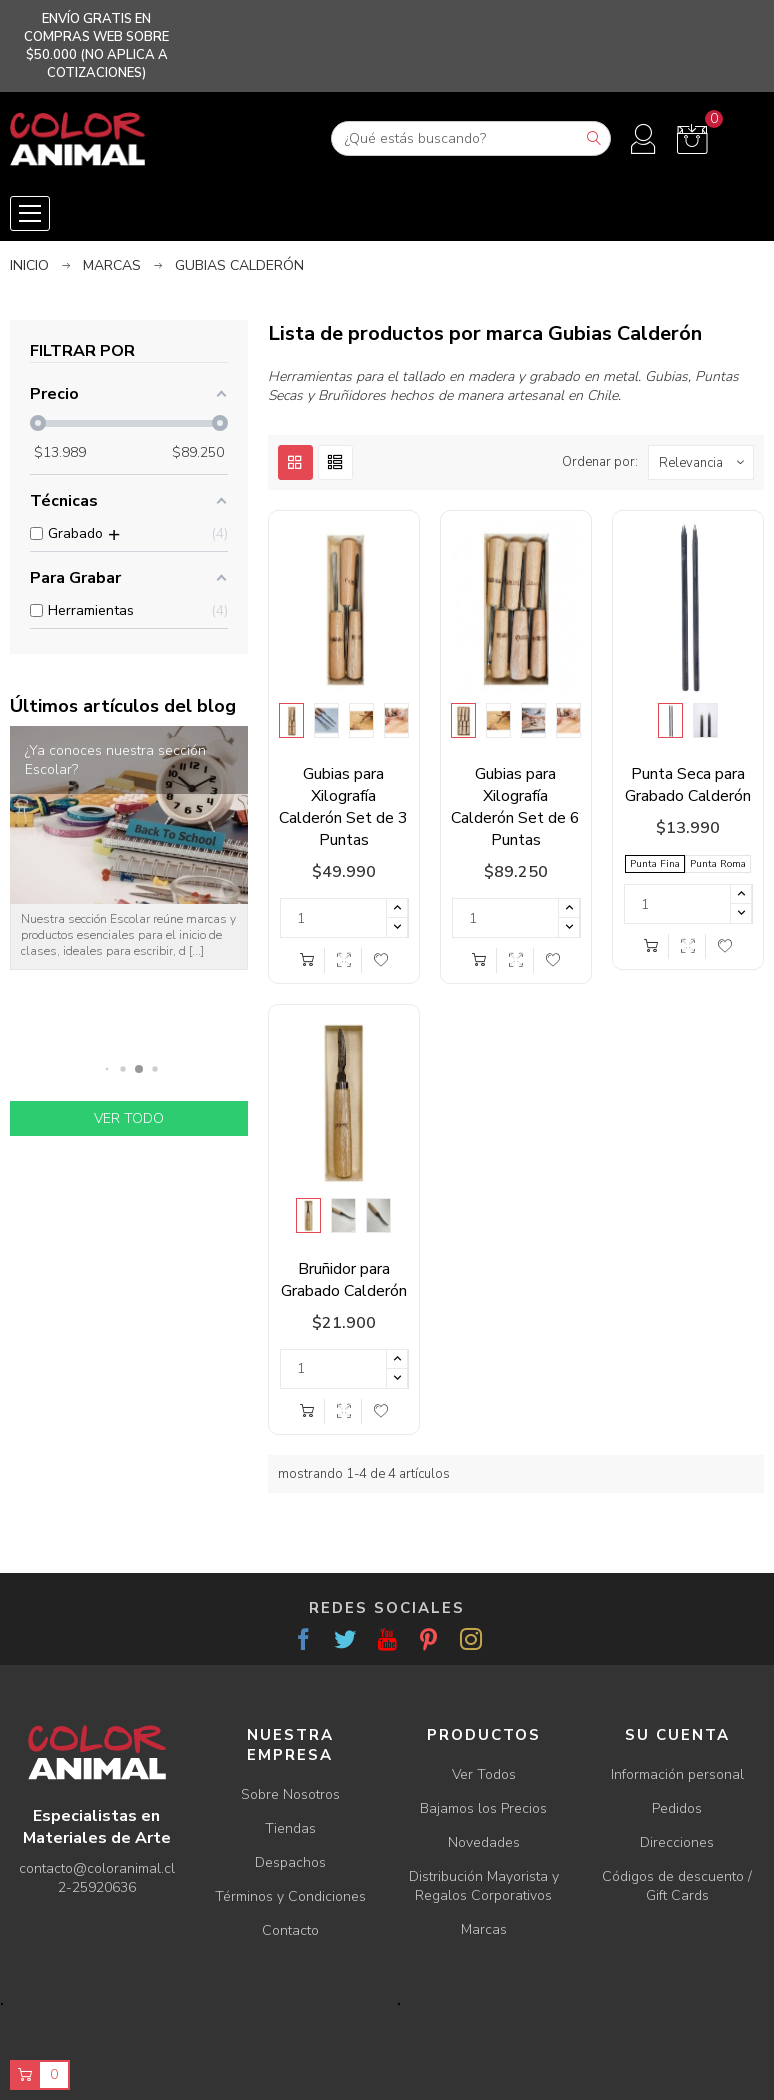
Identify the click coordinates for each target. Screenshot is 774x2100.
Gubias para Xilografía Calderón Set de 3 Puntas (343, 807)
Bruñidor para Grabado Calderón (344, 1280)
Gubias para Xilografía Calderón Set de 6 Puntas (515, 807)
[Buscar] (471, 138)
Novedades (484, 1842)
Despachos (290, 1862)
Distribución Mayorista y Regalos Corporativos (484, 1886)
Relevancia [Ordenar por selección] (706, 462)
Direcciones (677, 1842)
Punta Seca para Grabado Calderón (688, 785)
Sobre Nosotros (290, 1794)
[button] (107, 1068)
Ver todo (129, 1118)
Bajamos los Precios (483, 1808)
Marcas (484, 1929)
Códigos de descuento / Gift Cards (677, 1886)
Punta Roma (718, 864)
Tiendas (290, 1828)
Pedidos (677, 1808)
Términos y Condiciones (290, 1896)
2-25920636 (97, 1887)
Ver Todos (484, 1774)
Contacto (290, 1930)
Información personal (677, 1774)
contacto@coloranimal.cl (97, 1868)
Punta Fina (655, 864)
